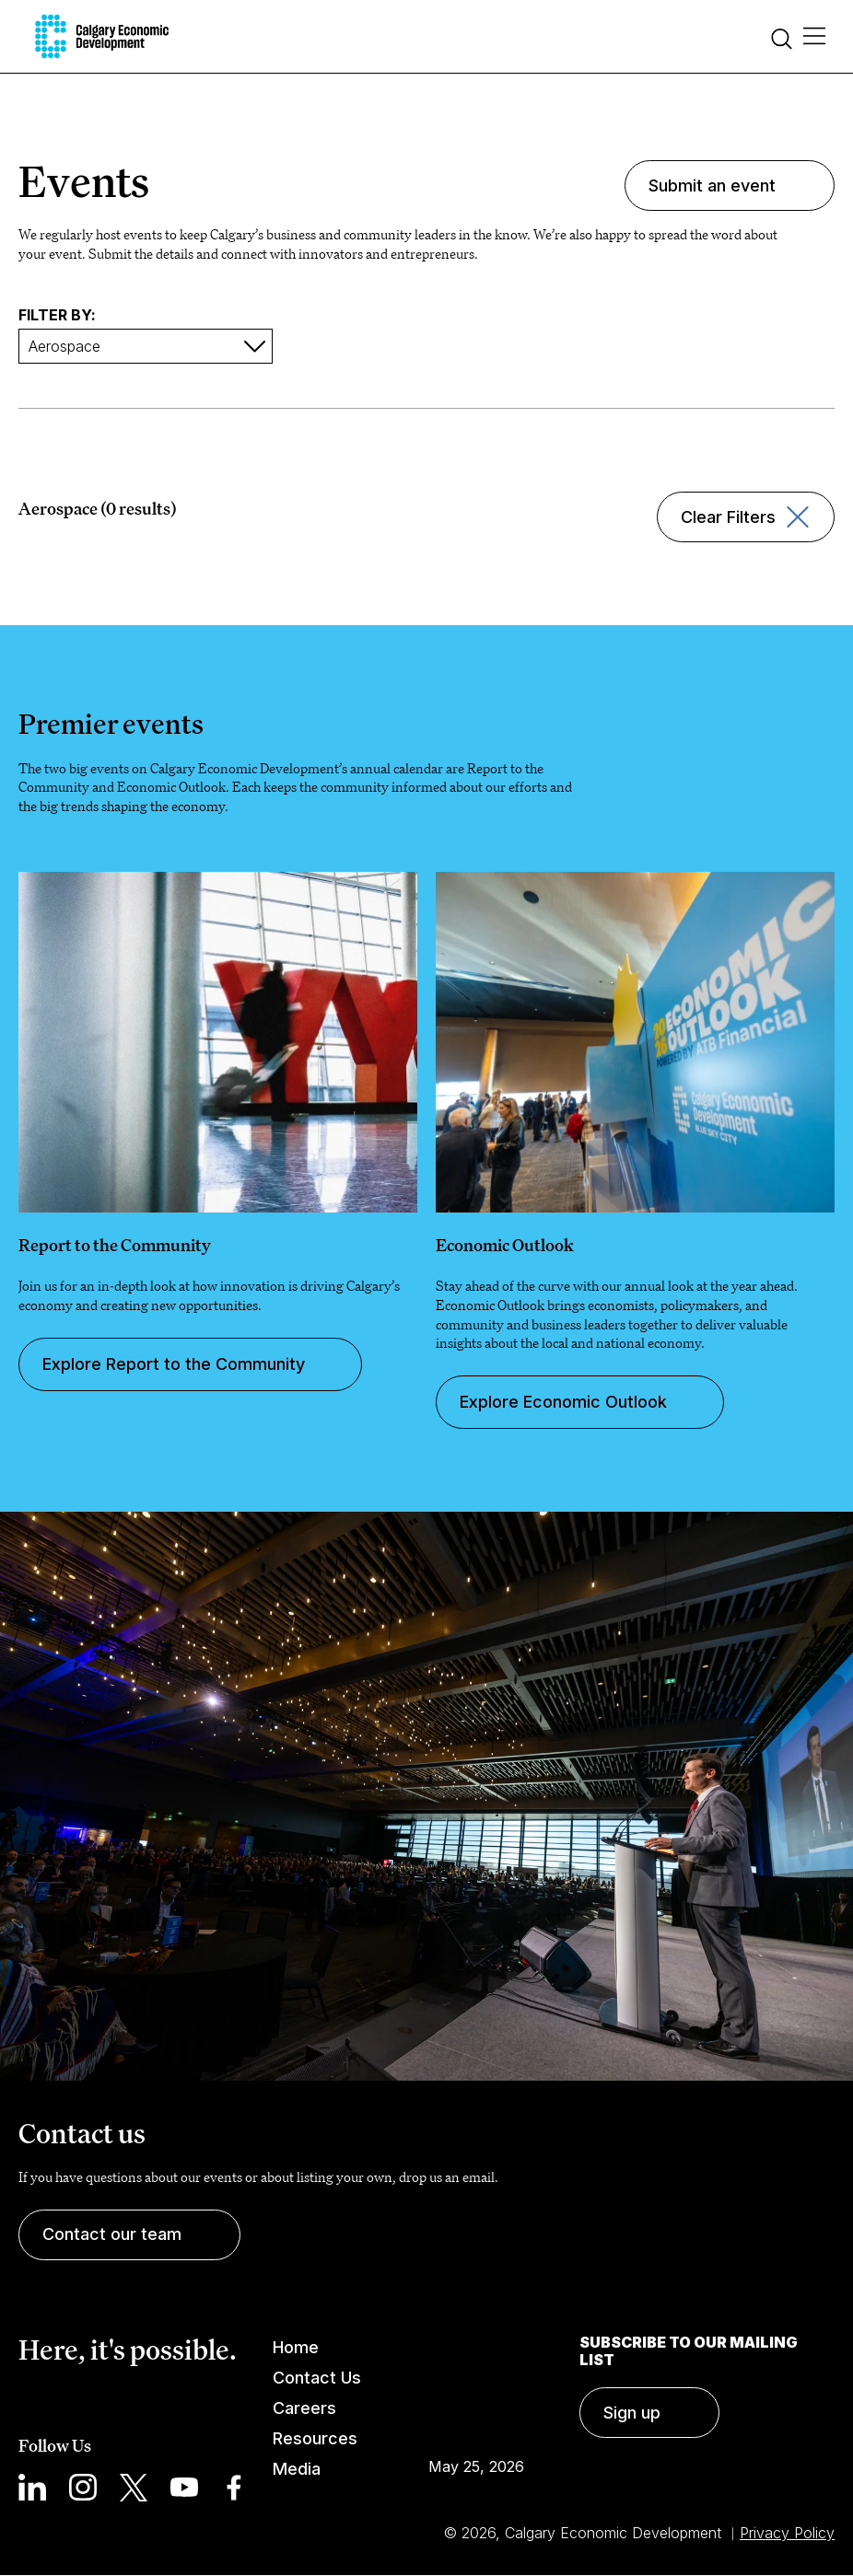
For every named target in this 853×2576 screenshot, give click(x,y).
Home (296, 2347)
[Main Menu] (814, 37)
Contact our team (111, 2234)
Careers (304, 2408)
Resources (315, 2438)
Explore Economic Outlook (563, 1401)
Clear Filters (728, 517)
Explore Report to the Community (173, 1364)
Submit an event (712, 185)
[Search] (781, 41)
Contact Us (317, 2377)
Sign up (631, 2412)
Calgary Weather (476, 2384)
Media (297, 2468)
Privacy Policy (787, 2533)
